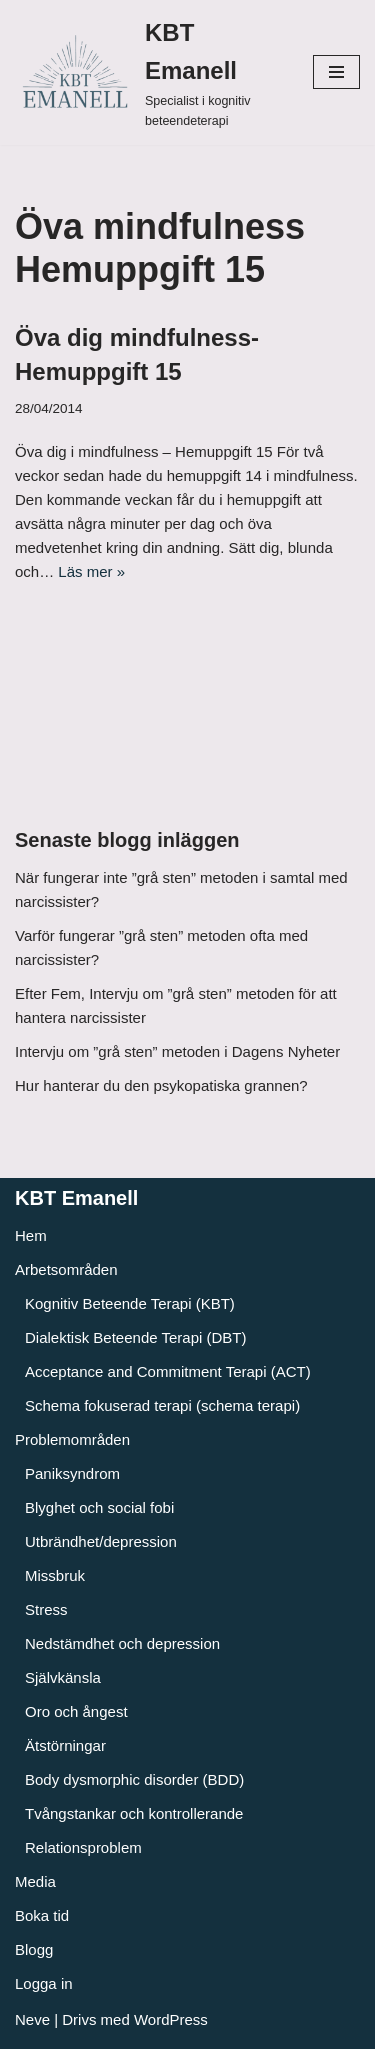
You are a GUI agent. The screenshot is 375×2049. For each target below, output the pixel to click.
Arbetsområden (66, 1269)
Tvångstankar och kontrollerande (134, 1813)
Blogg (34, 1949)
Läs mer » (91, 571)
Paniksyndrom (72, 1473)
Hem (31, 1235)
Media (35, 1881)
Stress (46, 1609)
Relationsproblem (83, 1847)
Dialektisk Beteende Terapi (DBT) (135, 1337)
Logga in (44, 1983)
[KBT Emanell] (149, 72)
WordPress (171, 2019)
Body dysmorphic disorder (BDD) (134, 1779)
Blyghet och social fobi (99, 1507)
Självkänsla (63, 1677)
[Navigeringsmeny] (336, 72)
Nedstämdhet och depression (122, 1643)
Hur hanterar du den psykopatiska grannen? (161, 1085)
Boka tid (42, 1915)
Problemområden (72, 1439)
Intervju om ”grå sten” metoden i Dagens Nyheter (177, 1051)
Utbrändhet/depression (101, 1541)
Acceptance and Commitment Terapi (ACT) (168, 1371)
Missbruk (55, 1575)
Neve (32, 2019)
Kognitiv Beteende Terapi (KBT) (130, 1303)
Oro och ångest (76, 1711)
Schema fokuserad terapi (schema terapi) (162, 1405)
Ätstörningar (65, 1745)
